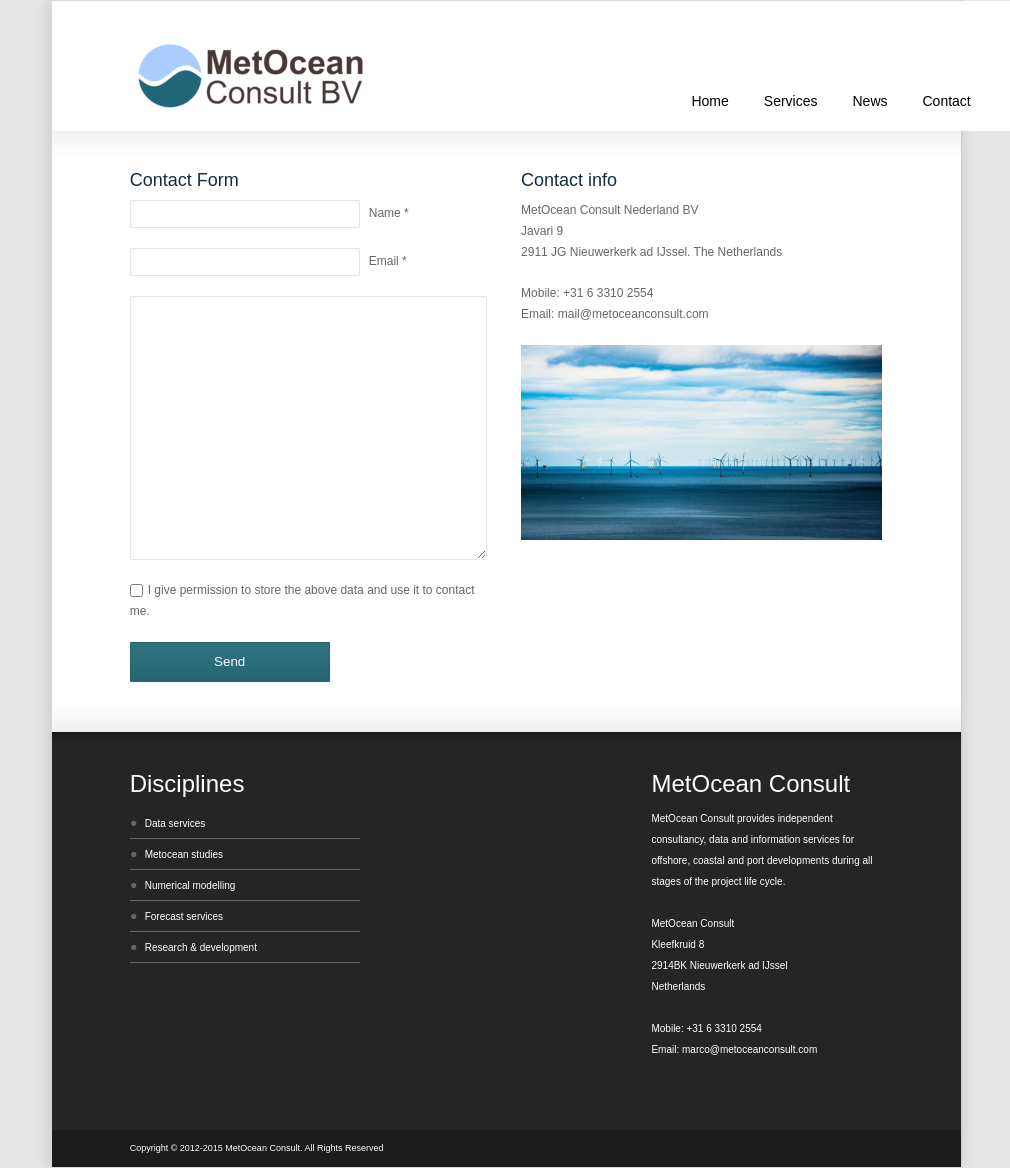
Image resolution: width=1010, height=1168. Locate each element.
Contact (947, 101)
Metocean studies (184, 854)
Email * (388, 261)
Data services (175, 823)
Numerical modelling (190, 885)
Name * (389, 213)
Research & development (201, 947)
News (869, 101)
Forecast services (184, 916)
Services (791, 101)
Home (709, 101)
